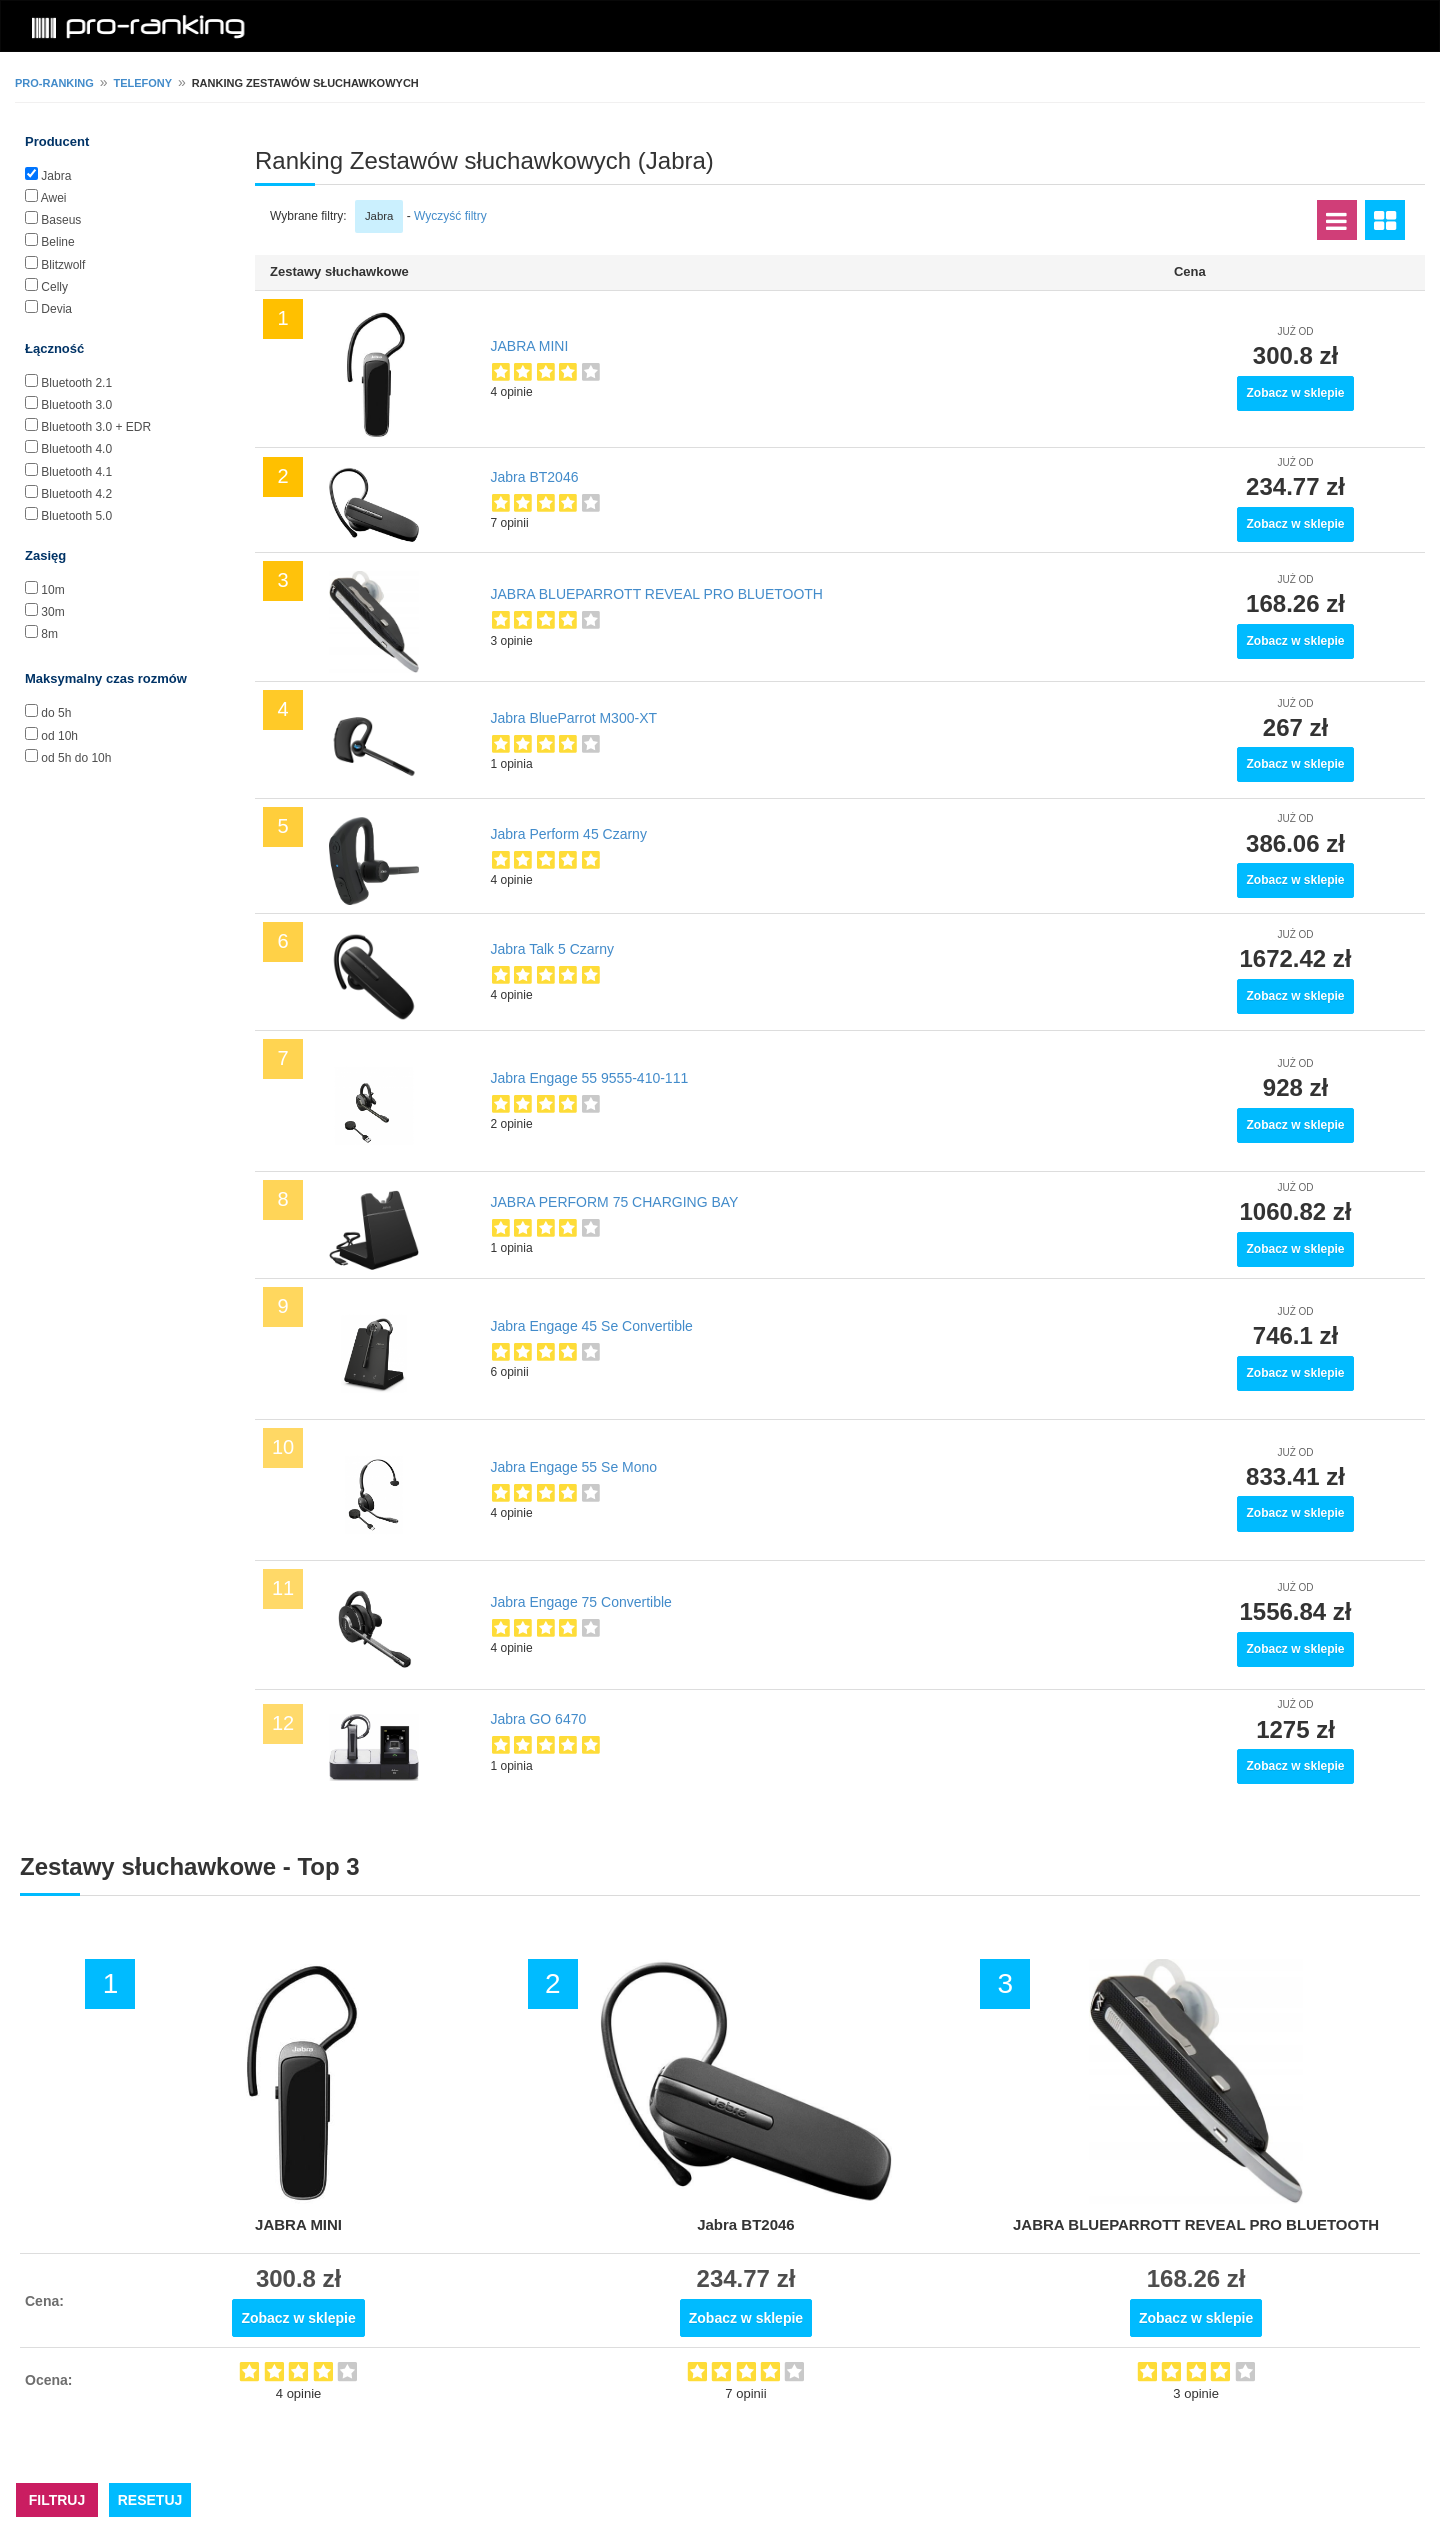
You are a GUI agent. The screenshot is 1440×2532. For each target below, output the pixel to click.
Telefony (142, 83)
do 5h (56, 713)
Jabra (56, 176)
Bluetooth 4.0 (76, 449)
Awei (54, 198)
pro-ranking (54, 83)
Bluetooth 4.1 (76, 472)
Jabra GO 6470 (539, 1719)
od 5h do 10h (76, 758)
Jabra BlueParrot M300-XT (574, 718)
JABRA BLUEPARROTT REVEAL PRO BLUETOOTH (657, 594)
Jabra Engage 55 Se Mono (574, 1467)
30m (52, 612)
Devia (56, 309)
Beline (57, 242)
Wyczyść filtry (450, 216)
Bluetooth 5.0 (76, 516)
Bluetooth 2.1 (76, 383)
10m (52, 590)
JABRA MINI (530, 346)
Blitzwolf (63, 265)
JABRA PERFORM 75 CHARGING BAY (615, 1202)
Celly (54, 287)
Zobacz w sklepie (1295, 393)
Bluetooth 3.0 (76, 405)
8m (49, 634)
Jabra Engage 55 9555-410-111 (590, 1078)
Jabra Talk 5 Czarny (552, 949)
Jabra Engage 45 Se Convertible (592, 1326)
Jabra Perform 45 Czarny (569, 834)
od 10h (59, 736)
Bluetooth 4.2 (76, 494)
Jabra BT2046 (535, 477)
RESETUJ (150, 2500)
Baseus (61, 220)
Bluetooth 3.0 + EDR (96, 427)
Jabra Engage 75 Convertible (581, 1602)
